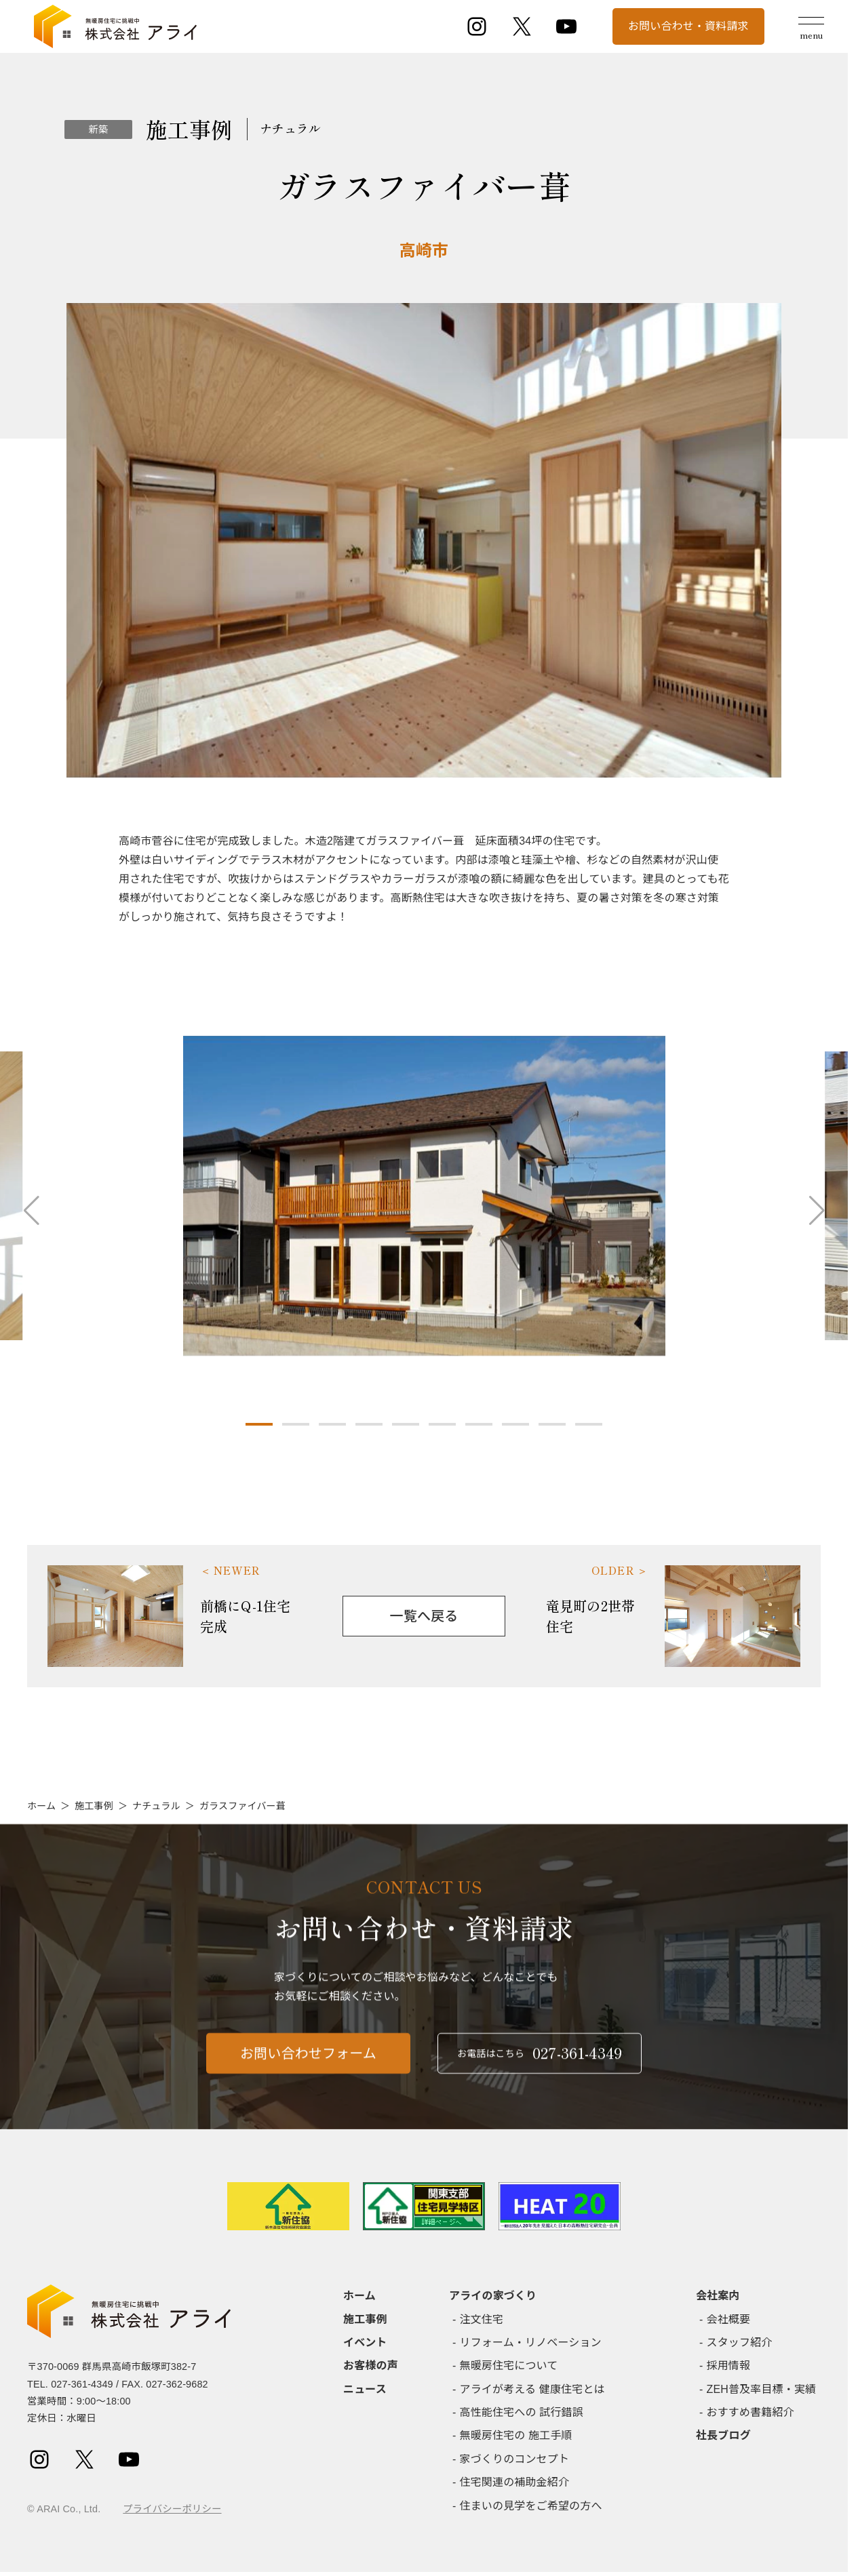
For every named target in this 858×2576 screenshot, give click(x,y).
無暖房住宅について (509, 2365)
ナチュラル (156, 1805)
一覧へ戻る (424, 1616)
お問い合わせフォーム (308, 2066)
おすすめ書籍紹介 (750, 2412)
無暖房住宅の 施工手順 (516, 2435)
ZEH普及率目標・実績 (762, 2389)
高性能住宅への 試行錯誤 (521, 2412)
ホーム (41, 1805)
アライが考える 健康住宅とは (532, 2389)
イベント (365, 2342)
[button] (259, 1424)
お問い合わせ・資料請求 (688, 26)
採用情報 (729, 2365)
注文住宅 (482, 2319)
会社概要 (729, 2319)
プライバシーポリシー (172, 2508)
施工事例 (94, 1805)
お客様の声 (370, 2365)
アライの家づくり (493, 2295)
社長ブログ (723, 2435)
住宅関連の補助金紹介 (515, 2482)
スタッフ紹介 (740, 2342)
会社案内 (718, 2295)
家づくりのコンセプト (515, 2459)
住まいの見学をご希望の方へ (531, 2506)
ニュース (365, 2389)
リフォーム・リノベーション (531, 2342)
